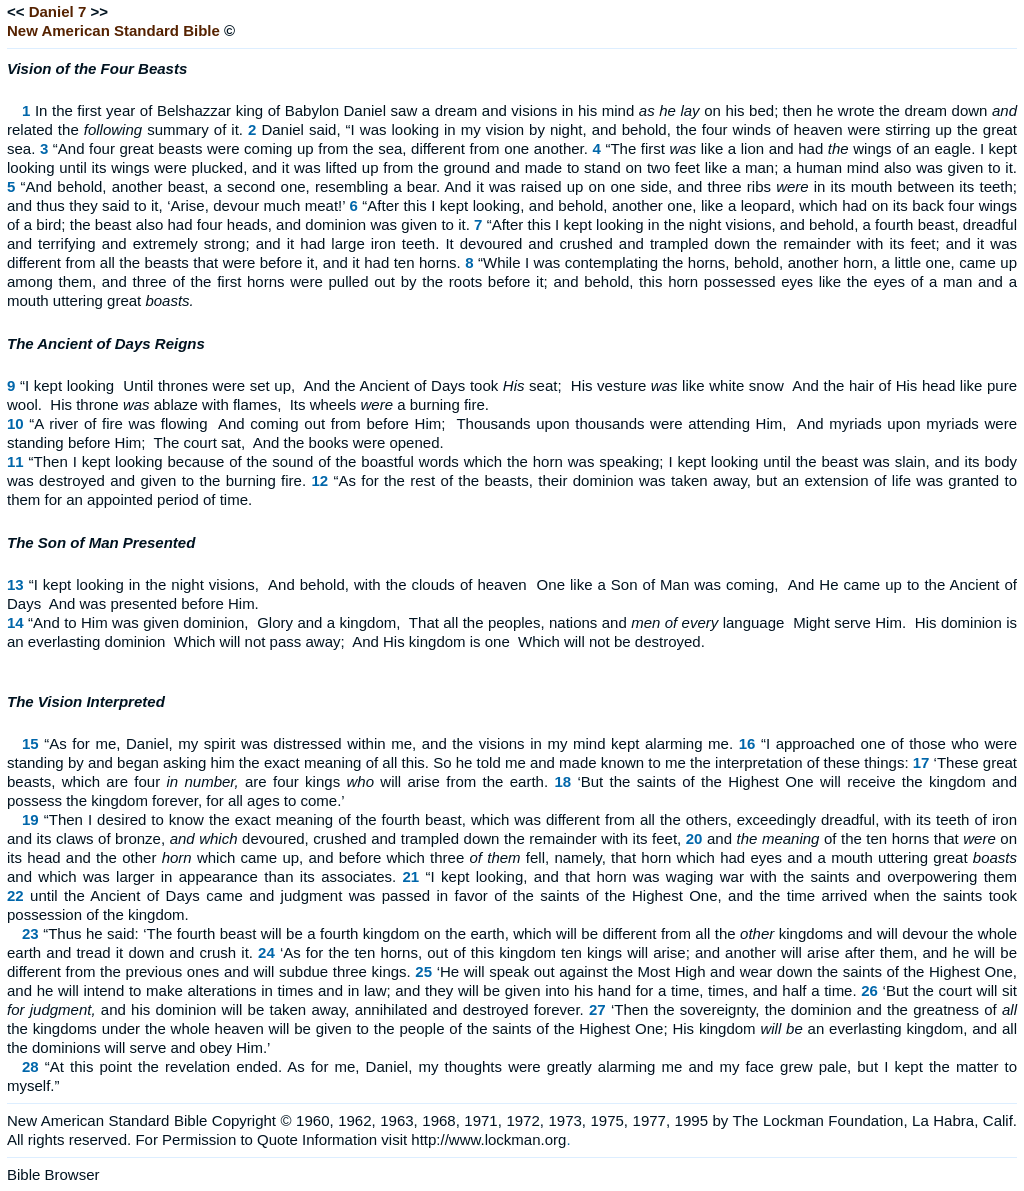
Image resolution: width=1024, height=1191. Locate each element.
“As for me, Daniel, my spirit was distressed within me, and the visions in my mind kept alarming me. (388, 743)
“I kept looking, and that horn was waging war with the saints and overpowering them (721, 876)
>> (99, 11)
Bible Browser (53, 1174)
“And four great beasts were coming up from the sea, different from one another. (320, 148)
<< (16, 11)
